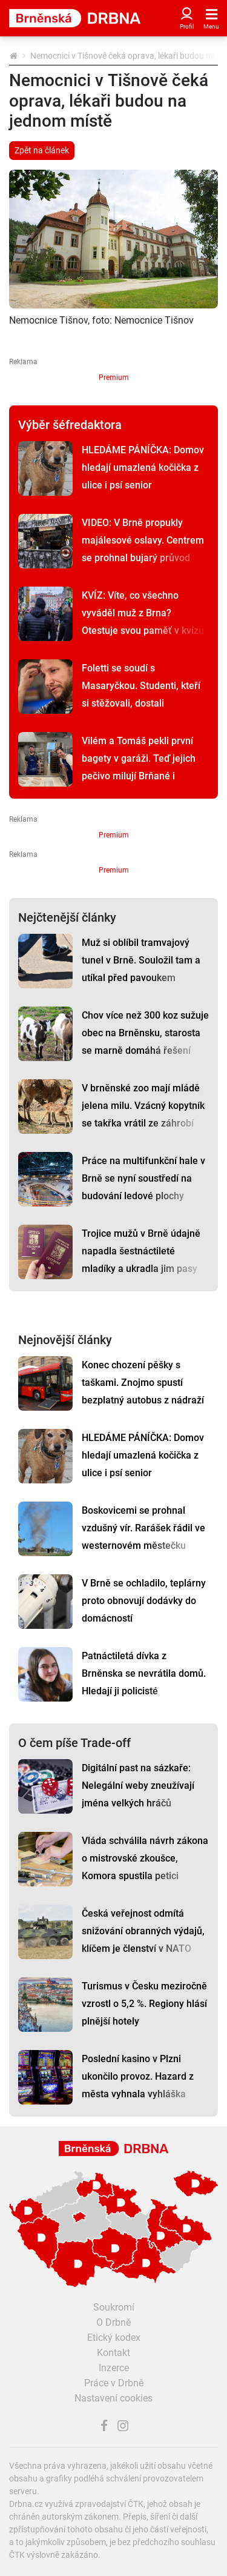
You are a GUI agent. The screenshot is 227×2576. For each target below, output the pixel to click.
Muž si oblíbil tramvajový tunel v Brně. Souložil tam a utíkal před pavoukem (141, 960)
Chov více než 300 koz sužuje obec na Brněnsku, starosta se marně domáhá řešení (145, 1033)
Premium (114, 377)
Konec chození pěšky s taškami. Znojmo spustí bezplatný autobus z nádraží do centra (143, 1391)
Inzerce (114, 2368)
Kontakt (113, 2352)
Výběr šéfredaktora (70, 425)
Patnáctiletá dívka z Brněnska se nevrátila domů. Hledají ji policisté (144, 1673)
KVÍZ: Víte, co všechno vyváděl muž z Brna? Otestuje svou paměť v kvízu (143, 613)
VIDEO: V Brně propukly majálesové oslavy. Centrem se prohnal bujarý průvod (143, 540)
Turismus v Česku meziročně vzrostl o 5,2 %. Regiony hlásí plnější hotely (144, 2003)
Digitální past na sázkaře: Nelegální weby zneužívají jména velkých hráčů (138, 1785)
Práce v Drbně (113, 2383)
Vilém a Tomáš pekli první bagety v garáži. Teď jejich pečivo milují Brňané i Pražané (139, 767)
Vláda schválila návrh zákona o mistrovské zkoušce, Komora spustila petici (145, 1858)
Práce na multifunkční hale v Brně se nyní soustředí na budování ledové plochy (143, 1178)
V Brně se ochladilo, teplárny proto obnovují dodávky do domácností (144, 1600)
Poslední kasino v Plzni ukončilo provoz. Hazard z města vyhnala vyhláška (138, 2076)
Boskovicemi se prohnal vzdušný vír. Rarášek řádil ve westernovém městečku (143, 1528)
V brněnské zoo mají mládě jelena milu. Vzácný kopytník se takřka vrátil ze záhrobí (143, 1105)
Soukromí (113, 2307)
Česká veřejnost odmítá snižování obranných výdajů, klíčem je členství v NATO (143, 1931)
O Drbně (113, 2322)
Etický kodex (113, 2337)
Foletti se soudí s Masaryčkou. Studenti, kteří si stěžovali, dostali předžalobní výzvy (141, 694)
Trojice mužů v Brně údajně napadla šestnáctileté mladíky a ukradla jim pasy (141, 1251)
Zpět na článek (42, 150)
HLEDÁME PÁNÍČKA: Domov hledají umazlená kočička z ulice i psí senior (143, 467)
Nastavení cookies (113, 2398)
